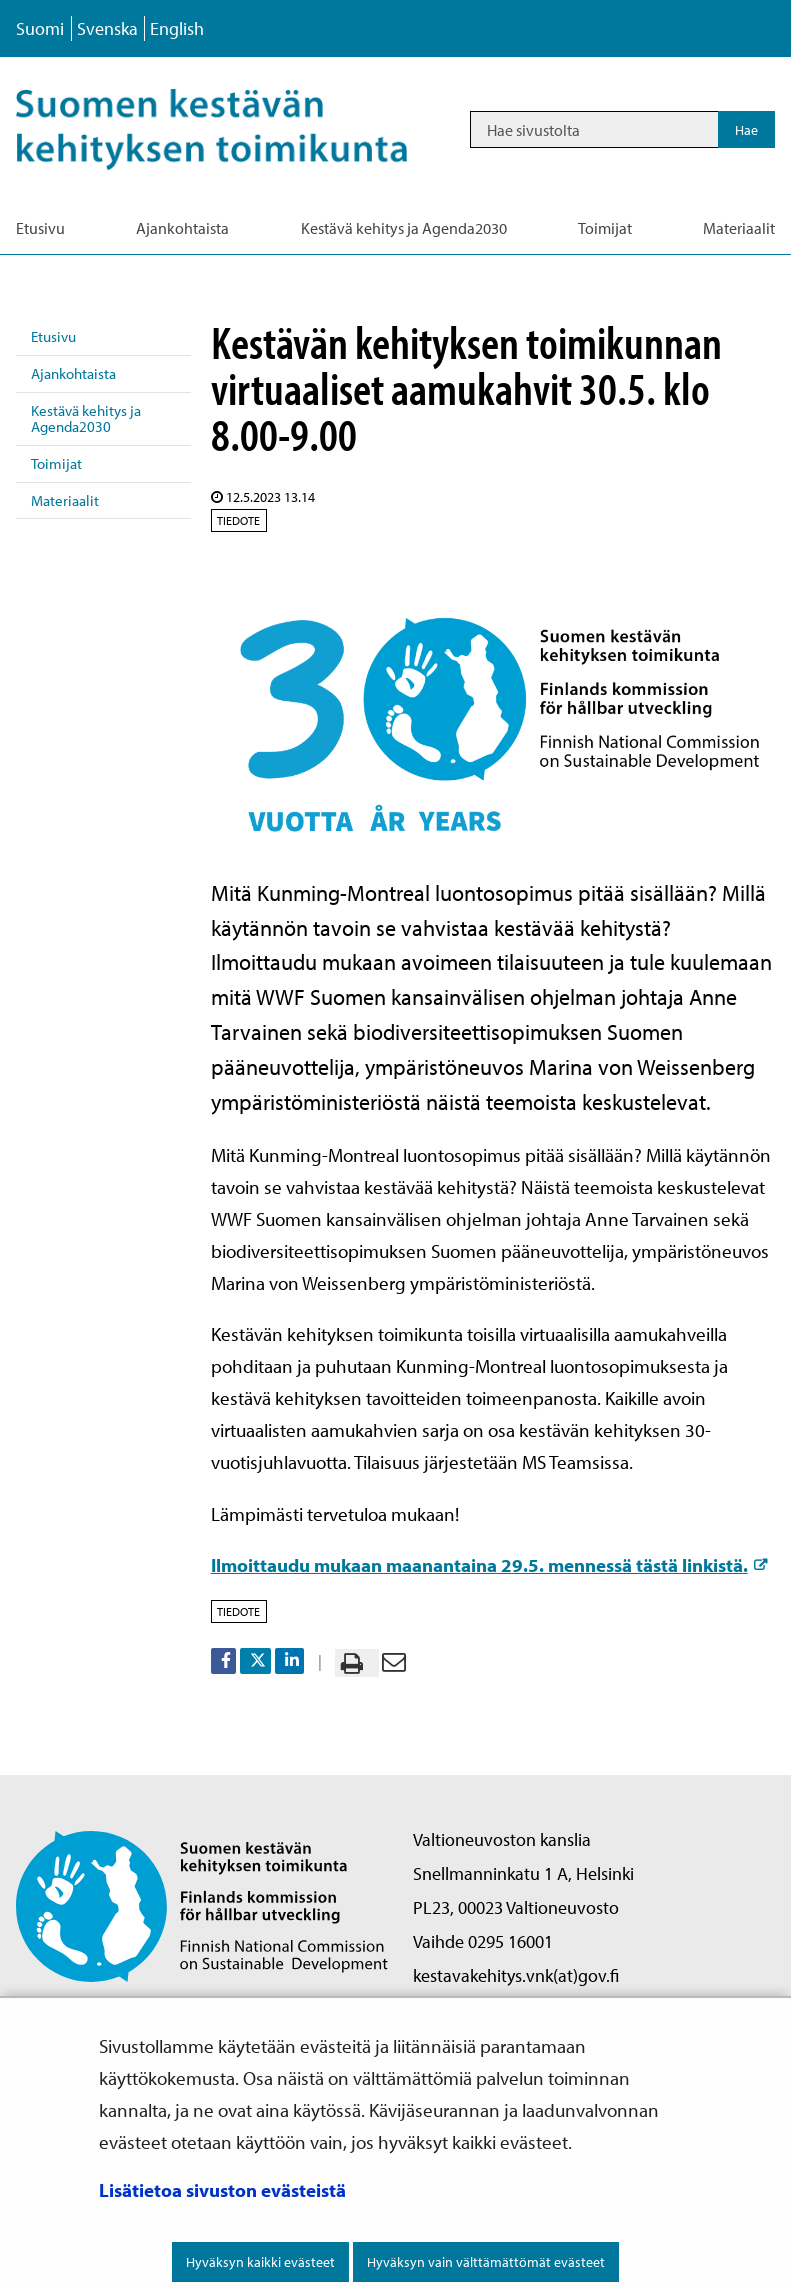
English (177, 28)
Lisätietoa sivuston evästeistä (222, 2190)
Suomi (40, 28)
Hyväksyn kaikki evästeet (260, 2262)
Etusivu (53, 336)
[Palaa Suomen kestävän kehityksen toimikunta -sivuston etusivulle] (202, 1904)
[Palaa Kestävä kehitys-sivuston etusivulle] (233, 129)
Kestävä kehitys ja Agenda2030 (86, 419)
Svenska (107, 28)
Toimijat (56, 463)
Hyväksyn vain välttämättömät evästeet (486, 2262)
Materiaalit (65, 500)
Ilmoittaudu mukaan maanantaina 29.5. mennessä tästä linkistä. (489, 1565)
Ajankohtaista (73, 373)
